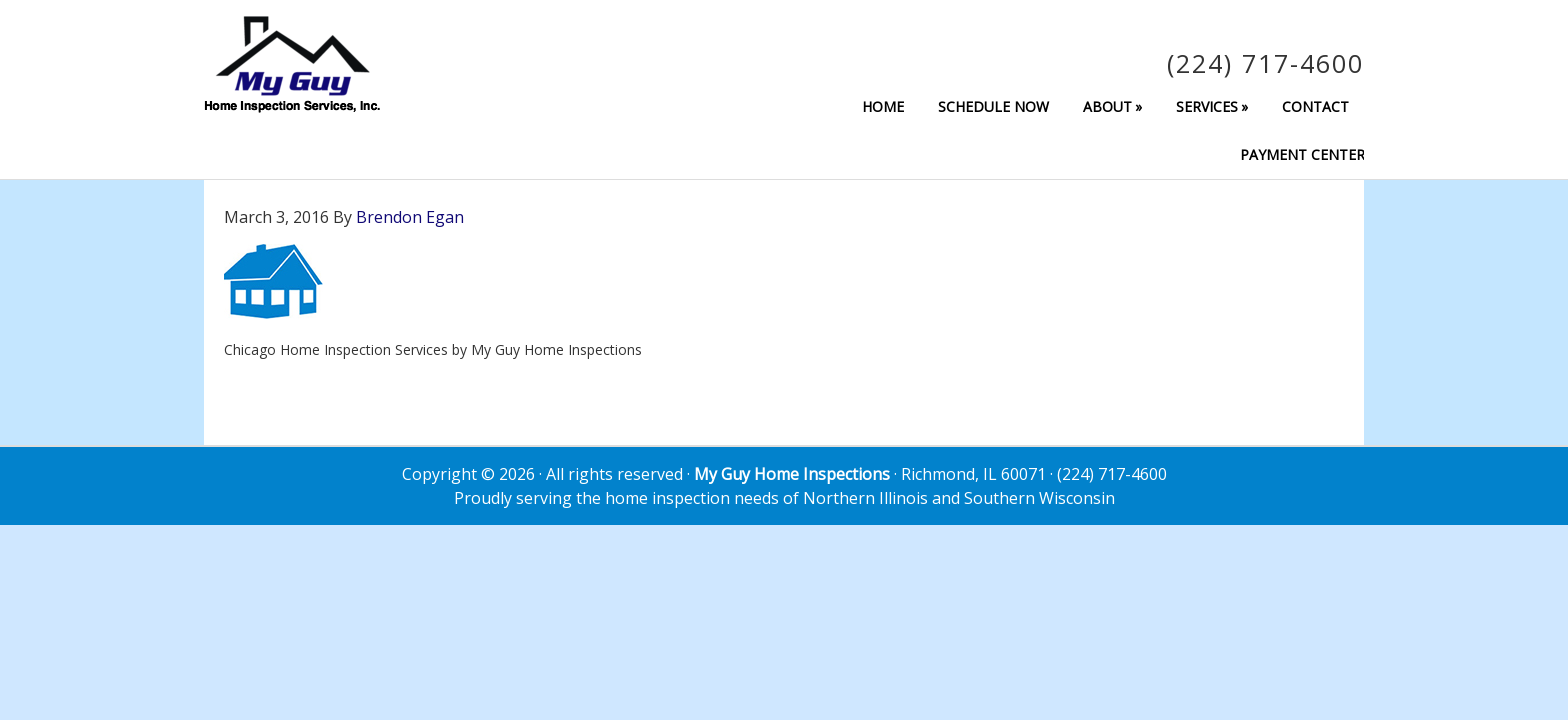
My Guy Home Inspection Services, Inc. (292, 64)
